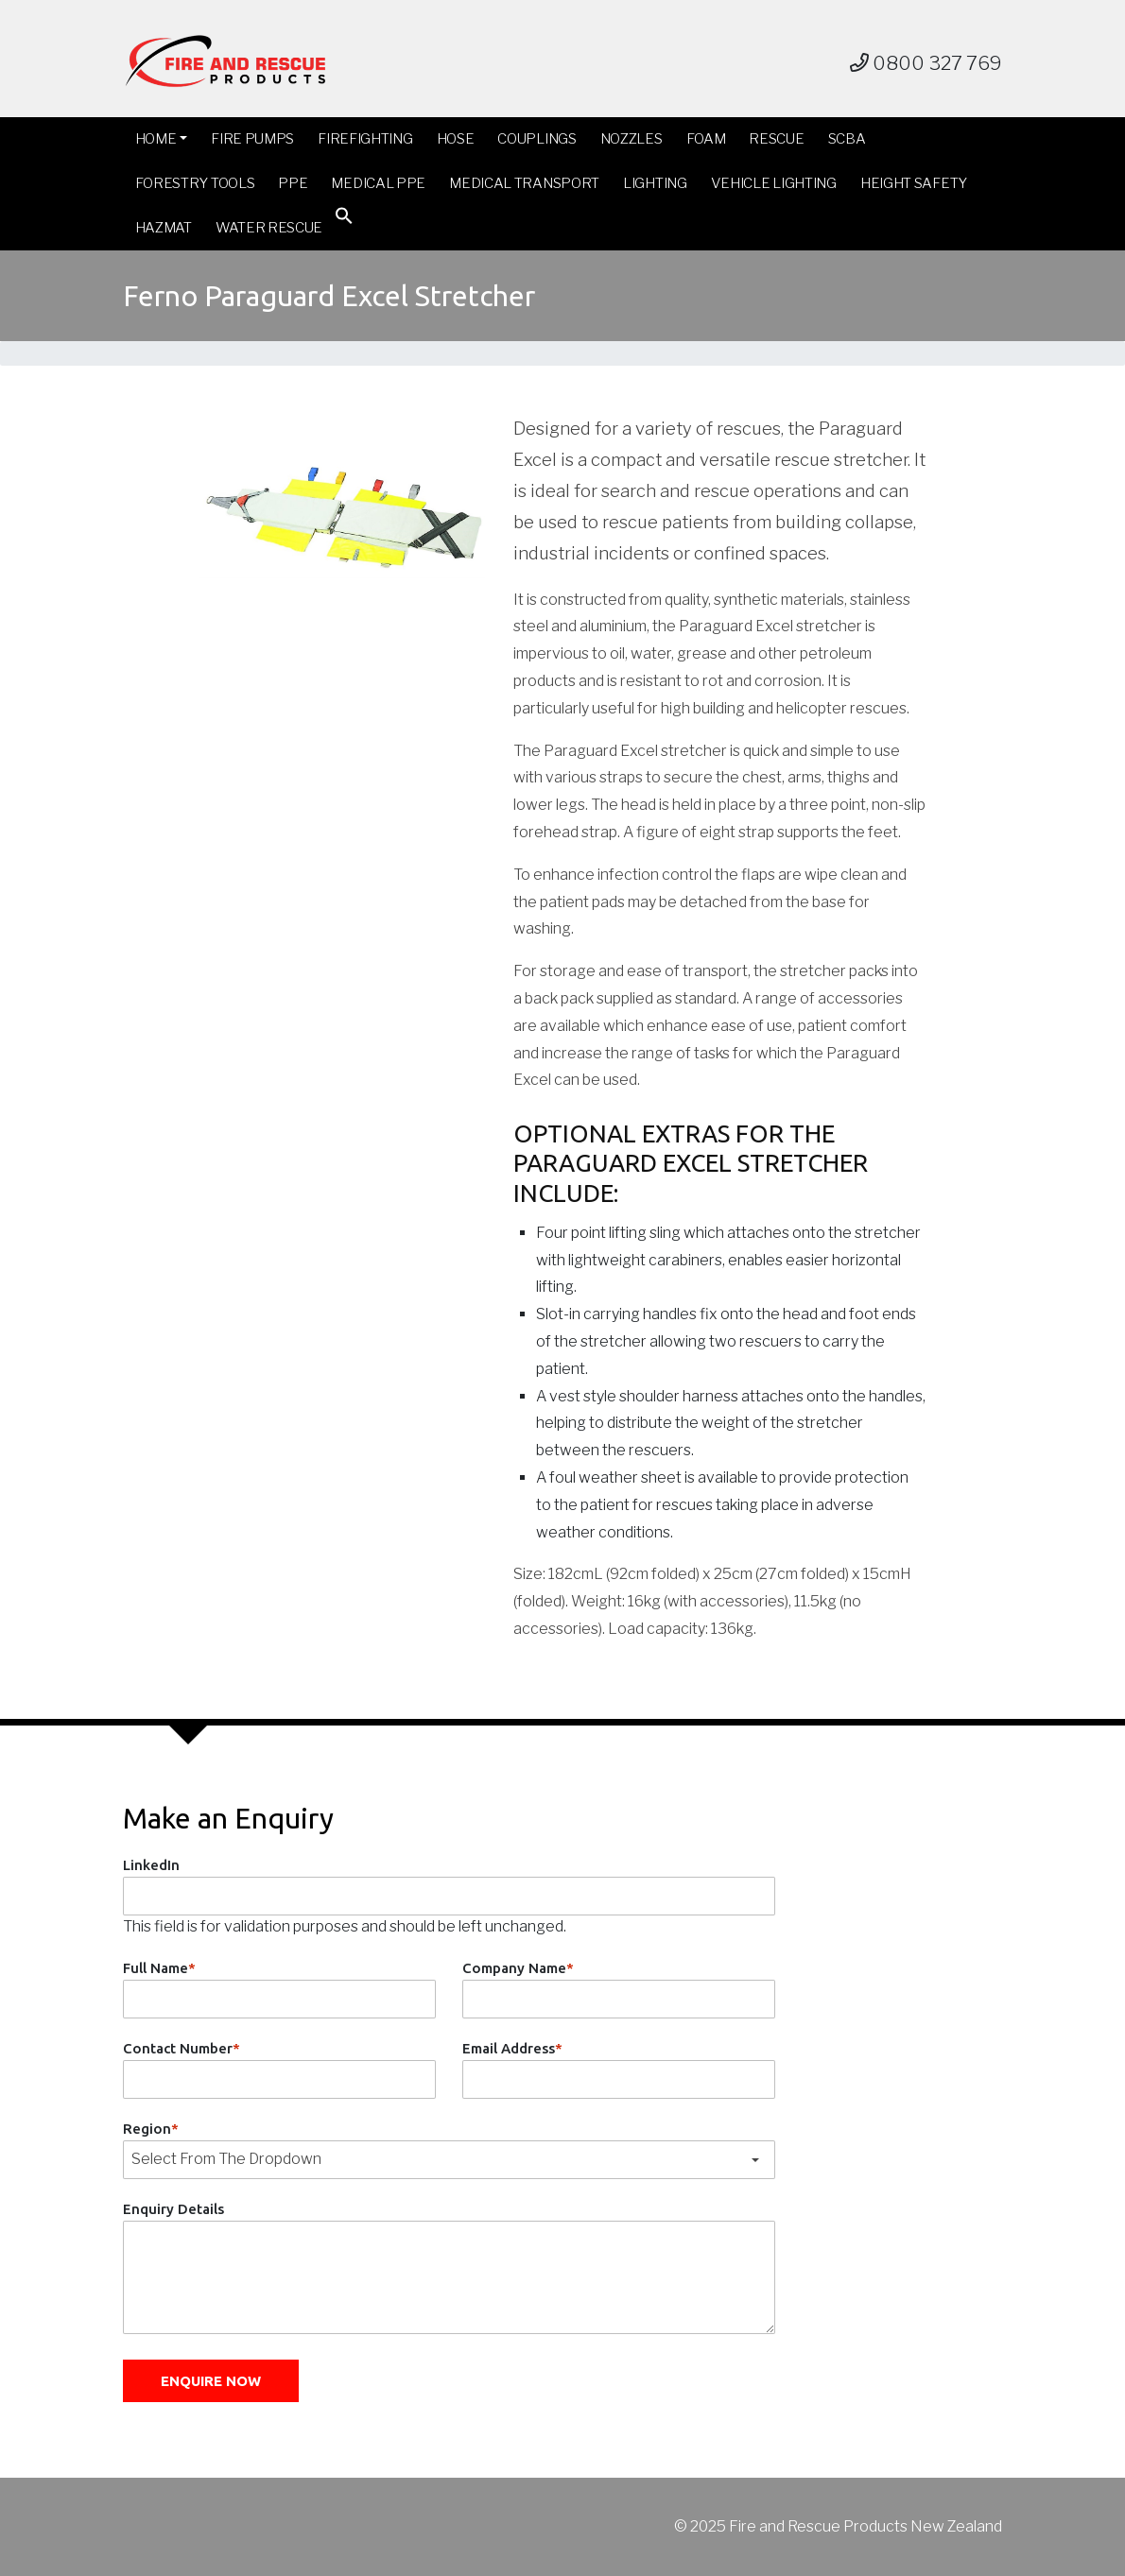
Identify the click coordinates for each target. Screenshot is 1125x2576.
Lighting (655, 183)
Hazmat (163, 227)
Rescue (776, 138)
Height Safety (913, 183)
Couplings (536, 138)
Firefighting (365, 138)
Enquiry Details (173, 2209)
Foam (706, 138)
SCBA (847, 138)
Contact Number (181, 2048)
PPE (292, 183)
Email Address (512, 2048)
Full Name (159, 1968)
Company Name (518, 1968)
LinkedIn (151, 1865)
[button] (344, 220)
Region (151, 2129)
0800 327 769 (926, 63)
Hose (456, 138)
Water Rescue (269, 227)
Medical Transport (524, 183)
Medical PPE (378, 183)
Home (156, 138)
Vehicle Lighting (774, 183)
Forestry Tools (195, 183)
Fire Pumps (252, 138)
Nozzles (631, 138)
